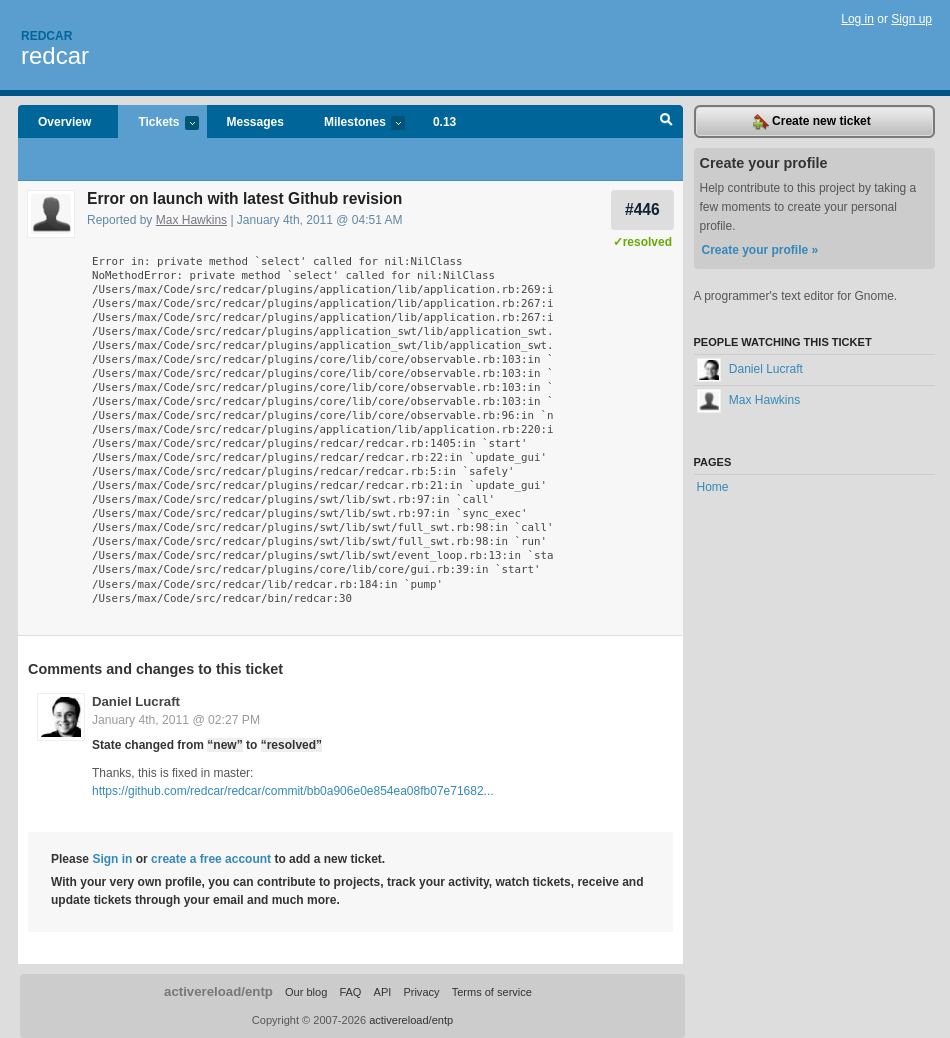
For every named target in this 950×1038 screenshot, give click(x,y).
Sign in (112, 859)
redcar (55, 55)
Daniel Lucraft (136, 701)
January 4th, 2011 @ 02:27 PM (176, 720)
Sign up (911, 19)
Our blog (306, 992)
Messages (255, 122)
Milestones (354, 123)
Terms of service (492, 992)
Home (713, 487)
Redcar (46, 36)
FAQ (350, 992)
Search (666, 122)
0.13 (444, 122)
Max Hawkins (191, 220)
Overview (64, 122)
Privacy (421, 992)
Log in (857, 19)
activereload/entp (218, 991)
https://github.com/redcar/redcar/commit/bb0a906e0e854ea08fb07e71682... (293, 791)
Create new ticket (812, 122)
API (383, 992)
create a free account (211, 859)
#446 (642, 209)
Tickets (158, 123)
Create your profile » (760, 250)
